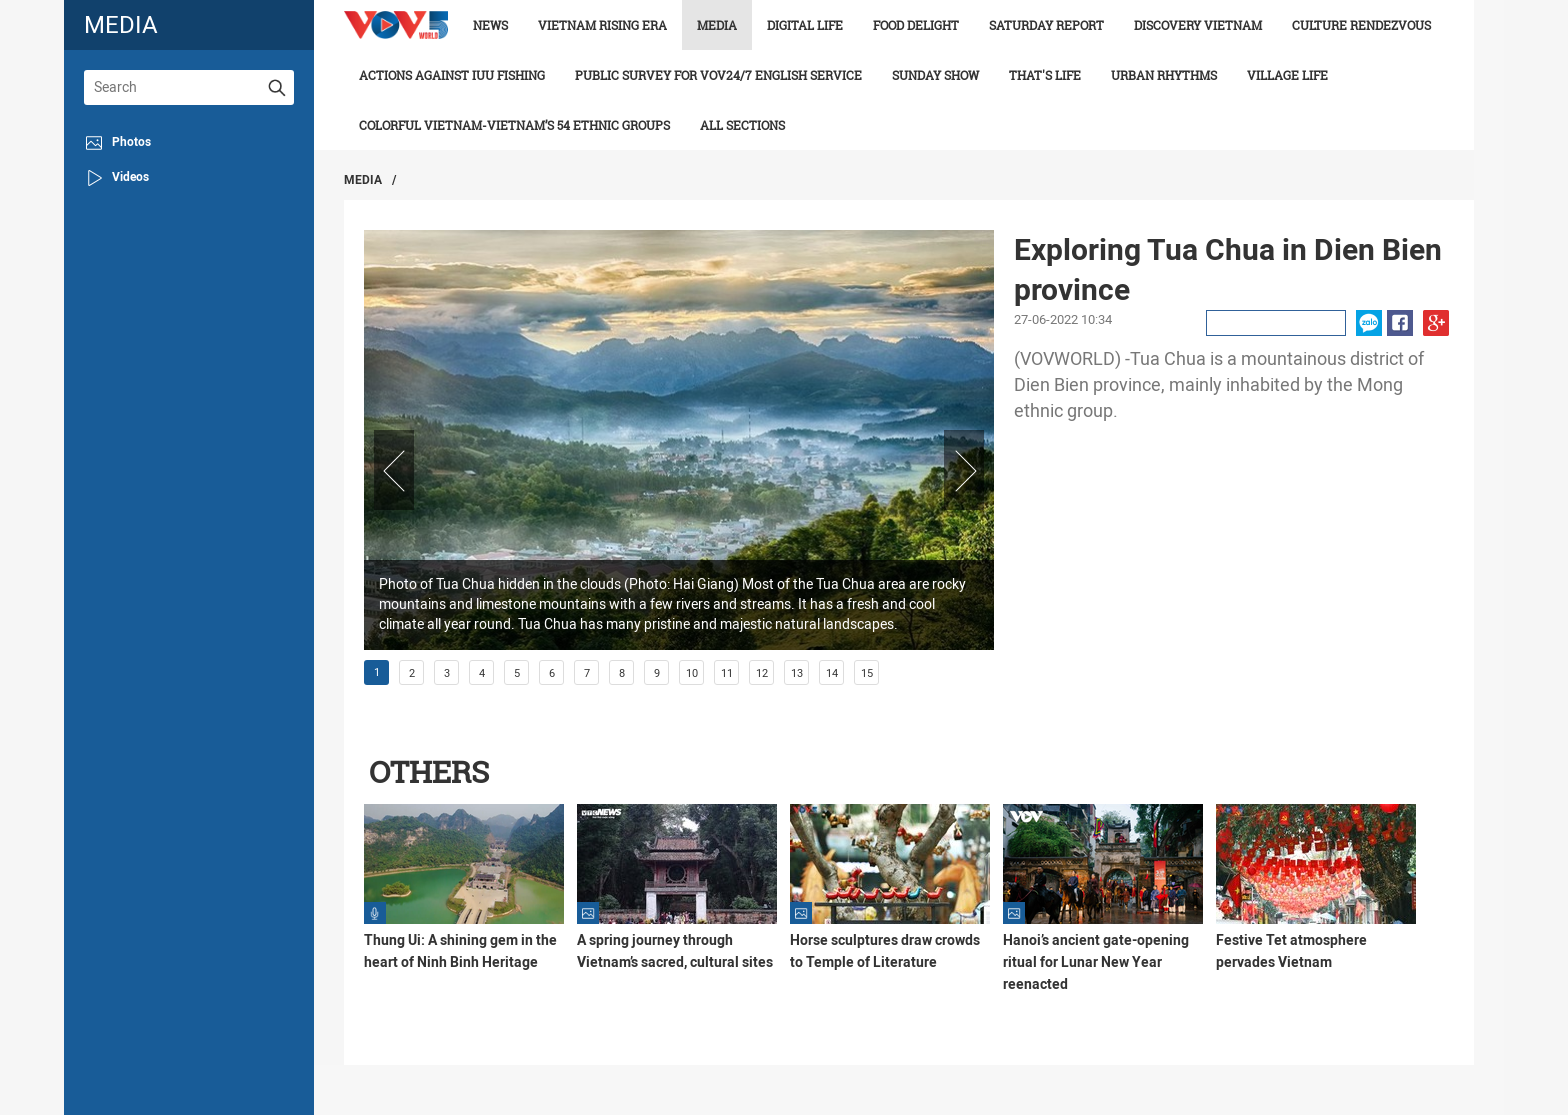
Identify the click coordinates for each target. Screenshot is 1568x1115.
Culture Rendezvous (1361, 25)
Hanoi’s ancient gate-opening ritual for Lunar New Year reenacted (1096, 962)
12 (762, 673)
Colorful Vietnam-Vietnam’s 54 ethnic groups (514, 125)
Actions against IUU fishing (452, 75)
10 (692, 673)
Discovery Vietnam (1198, 25)
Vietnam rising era (602, 25)
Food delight (916, 25)
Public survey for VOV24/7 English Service (718, 75)
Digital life (805, 25)
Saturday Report (1046, 25)
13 (797, 673)
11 (727, 673)
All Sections (742, 125)
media (121, 24)
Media (717, 25)
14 (832, 673)
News (490, 25)
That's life (1045, 75)
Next (964, 470)
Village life (1287, 75)
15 (867, 673)
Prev (394, 470)
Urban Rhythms (1164, 75)
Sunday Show (935, 75)
